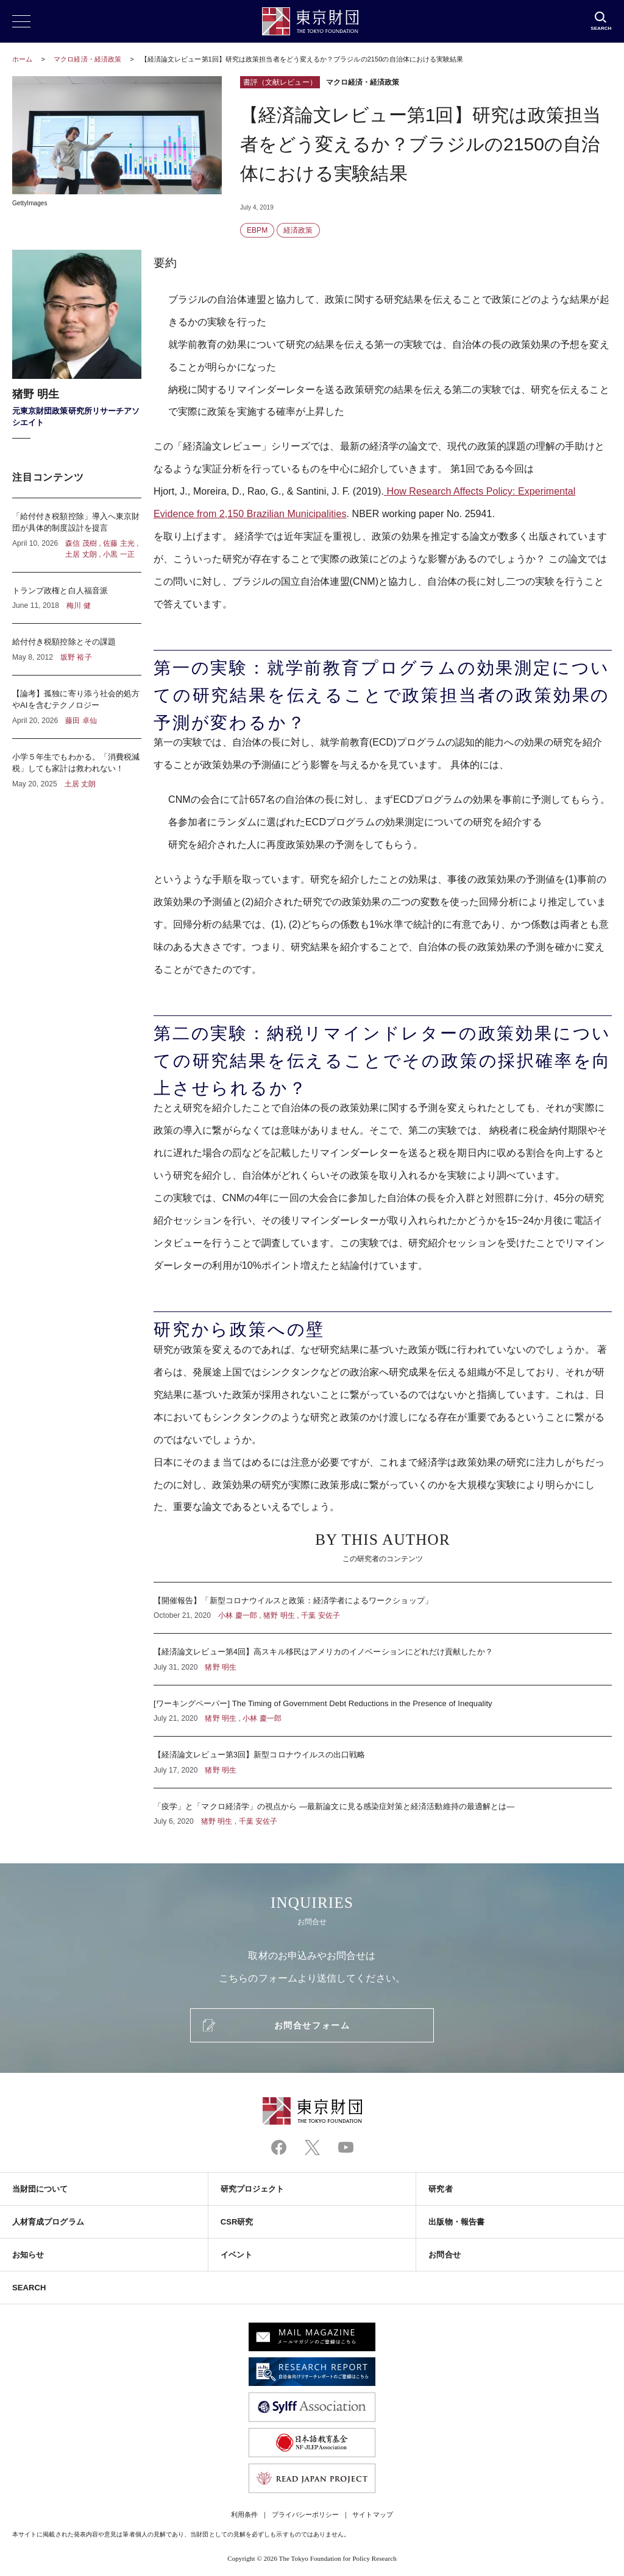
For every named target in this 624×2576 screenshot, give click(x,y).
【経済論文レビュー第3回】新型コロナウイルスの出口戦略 (383, 1762)
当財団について (40, 2188)
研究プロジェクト (253, 2188)
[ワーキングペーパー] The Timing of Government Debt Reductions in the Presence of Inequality (383, 1711)
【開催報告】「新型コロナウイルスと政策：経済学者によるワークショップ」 (383, 1608)
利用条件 (244, 2514)
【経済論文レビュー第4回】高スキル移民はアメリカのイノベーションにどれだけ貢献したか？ (383, 1659)
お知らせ (28, 2254)
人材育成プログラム (48, 2221)
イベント (236, 2254)
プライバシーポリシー (305, 2514)
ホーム (22, 59)
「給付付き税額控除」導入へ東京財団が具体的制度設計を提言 (76, 535)
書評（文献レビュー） (280, 82)
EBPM (257, 230)
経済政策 (298, 230)
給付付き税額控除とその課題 (76, 649)
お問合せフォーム (312, 2025)
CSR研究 (237, 2221)
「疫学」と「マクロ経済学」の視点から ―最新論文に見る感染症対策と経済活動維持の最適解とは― (383, 1807)
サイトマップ (372, 2514)
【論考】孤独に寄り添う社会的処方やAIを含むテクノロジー (76, 707)
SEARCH (29, 2287)
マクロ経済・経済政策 (88, 59)
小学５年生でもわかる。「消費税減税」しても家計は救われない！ (76, 764)
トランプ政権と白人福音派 (76, 598)
